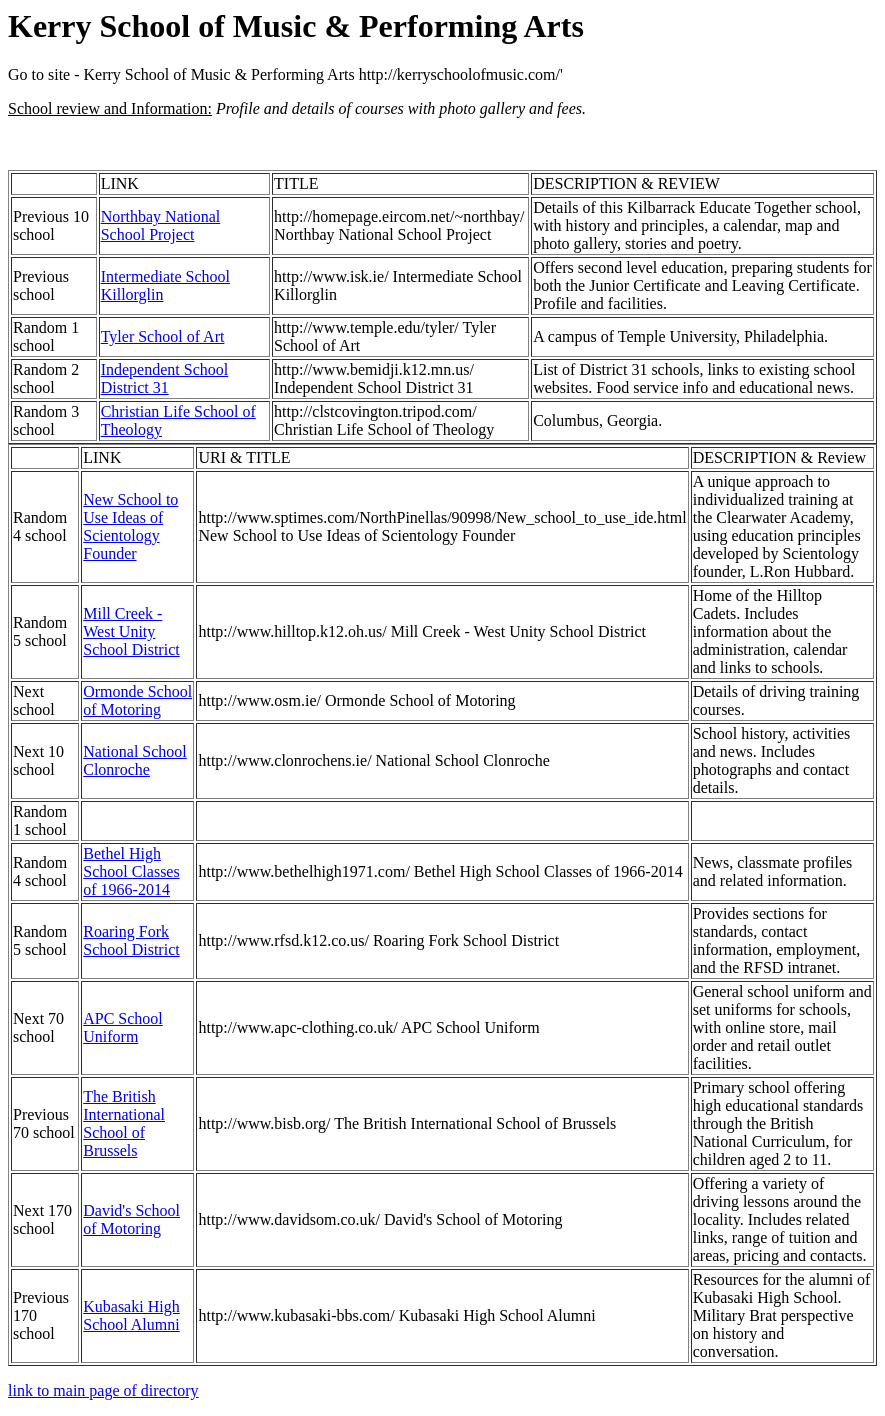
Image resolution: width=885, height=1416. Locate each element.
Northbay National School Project (161, 225)
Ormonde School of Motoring (137, 700)
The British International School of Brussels (124, 1123)
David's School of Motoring (131, 1219)
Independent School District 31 (165, 378)
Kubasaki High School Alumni (131, 1315)
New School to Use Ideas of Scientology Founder (130, 526)
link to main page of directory (103, 1390)
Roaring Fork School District (131, 940)
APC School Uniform (123, 1027)
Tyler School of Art (163, 336)
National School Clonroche (135, 760)
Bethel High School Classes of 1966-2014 (131, 871)
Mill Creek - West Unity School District (131, 631)
